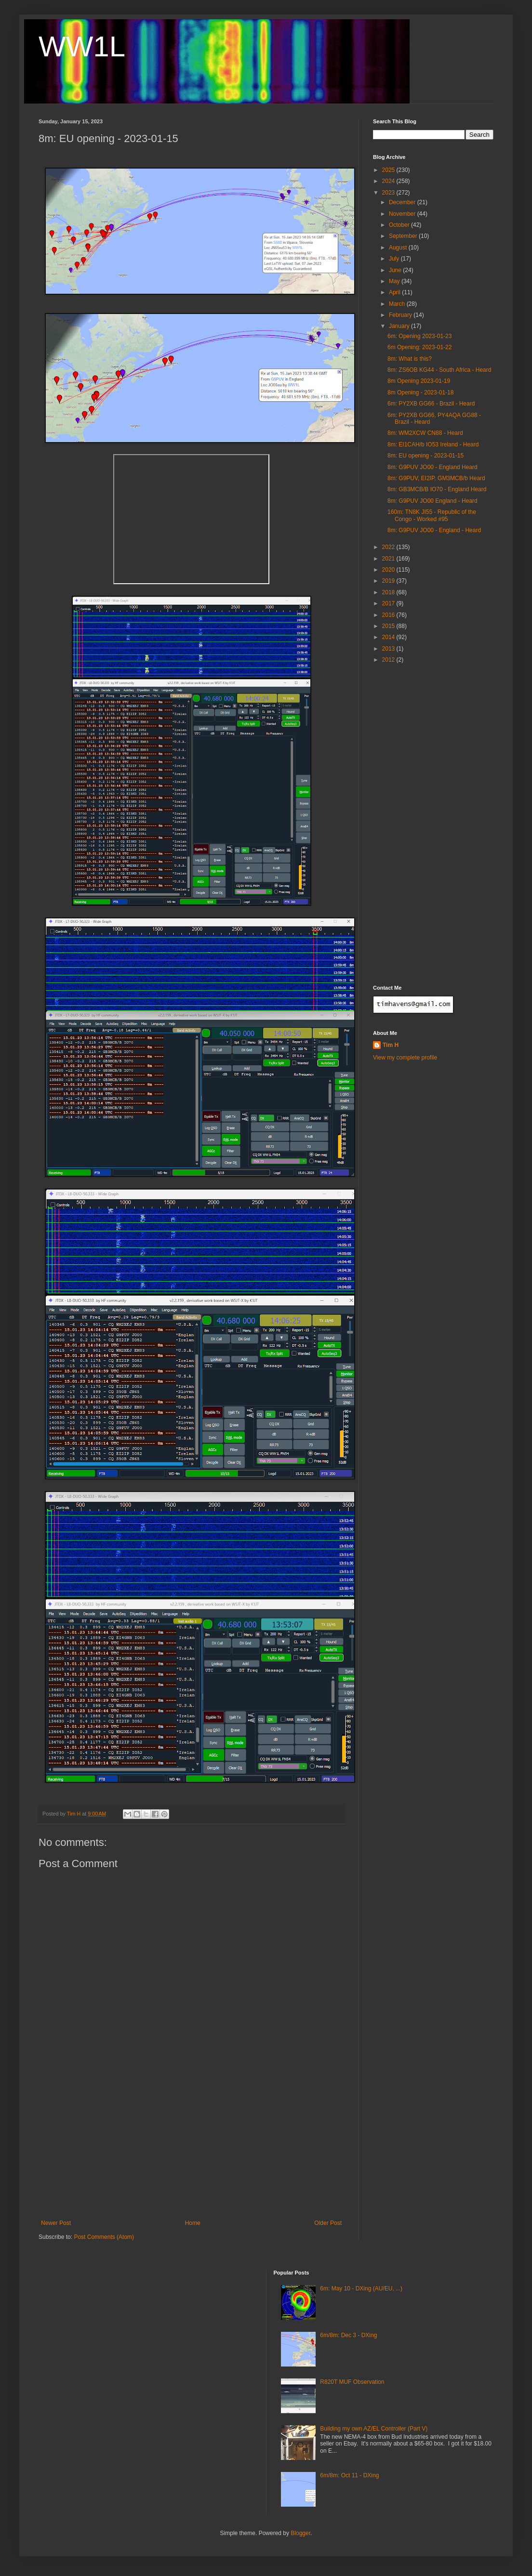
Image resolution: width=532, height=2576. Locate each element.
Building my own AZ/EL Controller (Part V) (373, 2428)
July (395, 258)
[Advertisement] (191, 2147)
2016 (389, 615)
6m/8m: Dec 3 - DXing (348, 2335)
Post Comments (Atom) (104, 2237)
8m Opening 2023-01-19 (418, 381)
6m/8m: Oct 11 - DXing (349, 2475)
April (395, 292)
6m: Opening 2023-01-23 (419, 336)
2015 (389, 626)
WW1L (82, 46)
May (395, 281)
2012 (389, 659)
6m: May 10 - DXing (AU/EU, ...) (361, 2288)
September (404, 236)
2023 (389, 192)
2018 (389, 592)
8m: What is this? (409, 358)
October (400, 225)
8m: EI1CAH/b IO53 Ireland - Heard (433, 444)
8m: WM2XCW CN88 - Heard (425, 433)
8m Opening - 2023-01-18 (420, 392)
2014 (389, 637)
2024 (389, 181)
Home (192, 2223)
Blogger (300, 2533)
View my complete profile (405, 1057)
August (399, 247)
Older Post (328, 2223)
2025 (389, 170)
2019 (389, 580)
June (396, 270)
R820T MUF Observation (352, 2382)
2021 (389, 558)
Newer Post (56, 2223)
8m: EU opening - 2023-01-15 (425, 455)
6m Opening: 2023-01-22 (419, 347)
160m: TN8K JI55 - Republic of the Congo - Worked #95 (431, 515)
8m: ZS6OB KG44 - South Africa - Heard (439, 369)
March (398, 304)
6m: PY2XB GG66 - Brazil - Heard (431, 403)
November (403, 213)
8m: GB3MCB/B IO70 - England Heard (436, 489)
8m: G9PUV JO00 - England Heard (432, 467)
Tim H (391, 1045)
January (400, 326)
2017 (389, 603)
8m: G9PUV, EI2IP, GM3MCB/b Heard (436, 478)
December (403, 202)
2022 (389, 547)
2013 (389, 648)
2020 (389, 569)
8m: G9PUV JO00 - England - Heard (434, 530)
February (401, 315)
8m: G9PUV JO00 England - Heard (432, 500)
